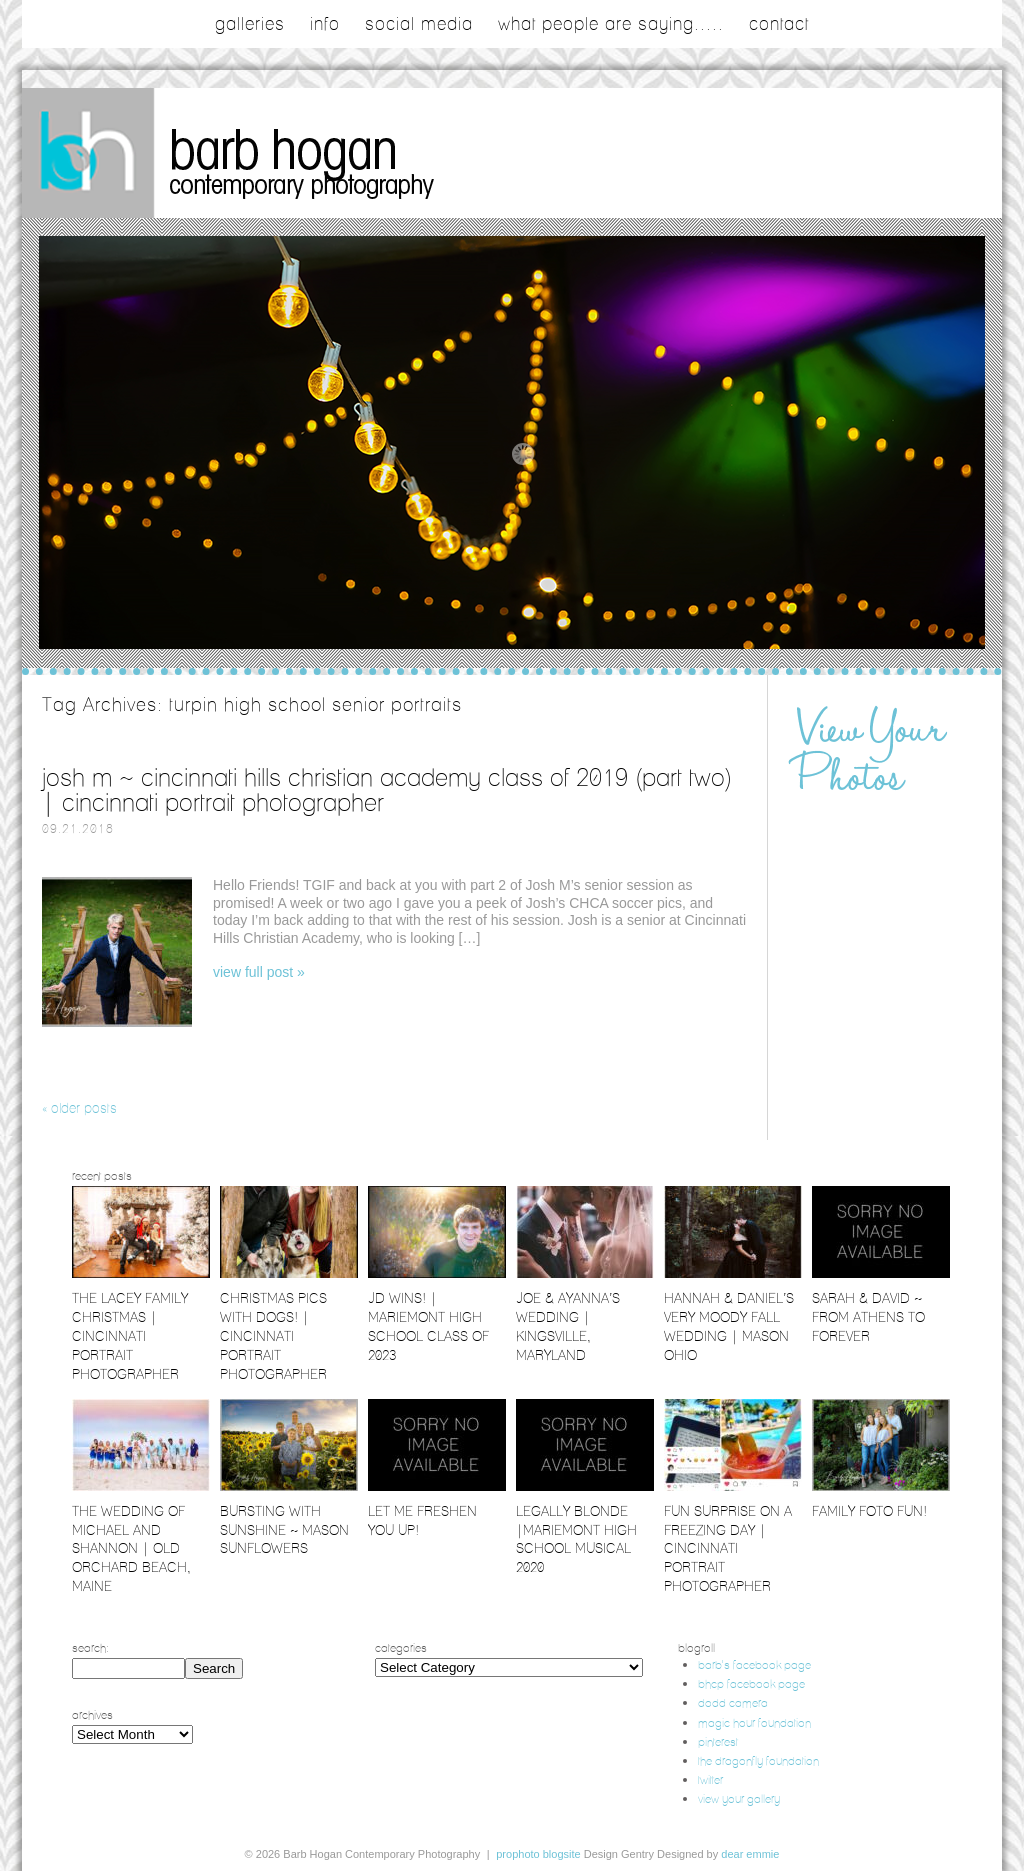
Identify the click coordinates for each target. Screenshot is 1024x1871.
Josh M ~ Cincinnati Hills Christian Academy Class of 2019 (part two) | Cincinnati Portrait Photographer (387, 789)
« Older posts (79, 1108)
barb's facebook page (754, 1664)
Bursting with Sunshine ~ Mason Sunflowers (284, 1530)
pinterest (718, 1741)
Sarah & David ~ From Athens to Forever (868, 1317)
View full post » (259, 972)
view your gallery (739, 1798)
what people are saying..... (611, 24)
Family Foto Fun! (869, 1511)
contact (779, 24)
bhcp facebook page (751, 1683)
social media (419, 24)
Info (325, 24)
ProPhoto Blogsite (538, 1854)
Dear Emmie (750, 1854)
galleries (250, 24)
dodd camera (733, 1702)
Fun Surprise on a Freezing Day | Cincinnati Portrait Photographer (728, 1549)
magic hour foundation (754, 1722)
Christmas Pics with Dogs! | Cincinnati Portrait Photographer (273, 1336)
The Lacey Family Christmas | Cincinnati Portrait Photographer (130, 1336)
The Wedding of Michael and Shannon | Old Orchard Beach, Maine (131, 1549)
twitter (710, 1779)
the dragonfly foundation (758, 1760)
